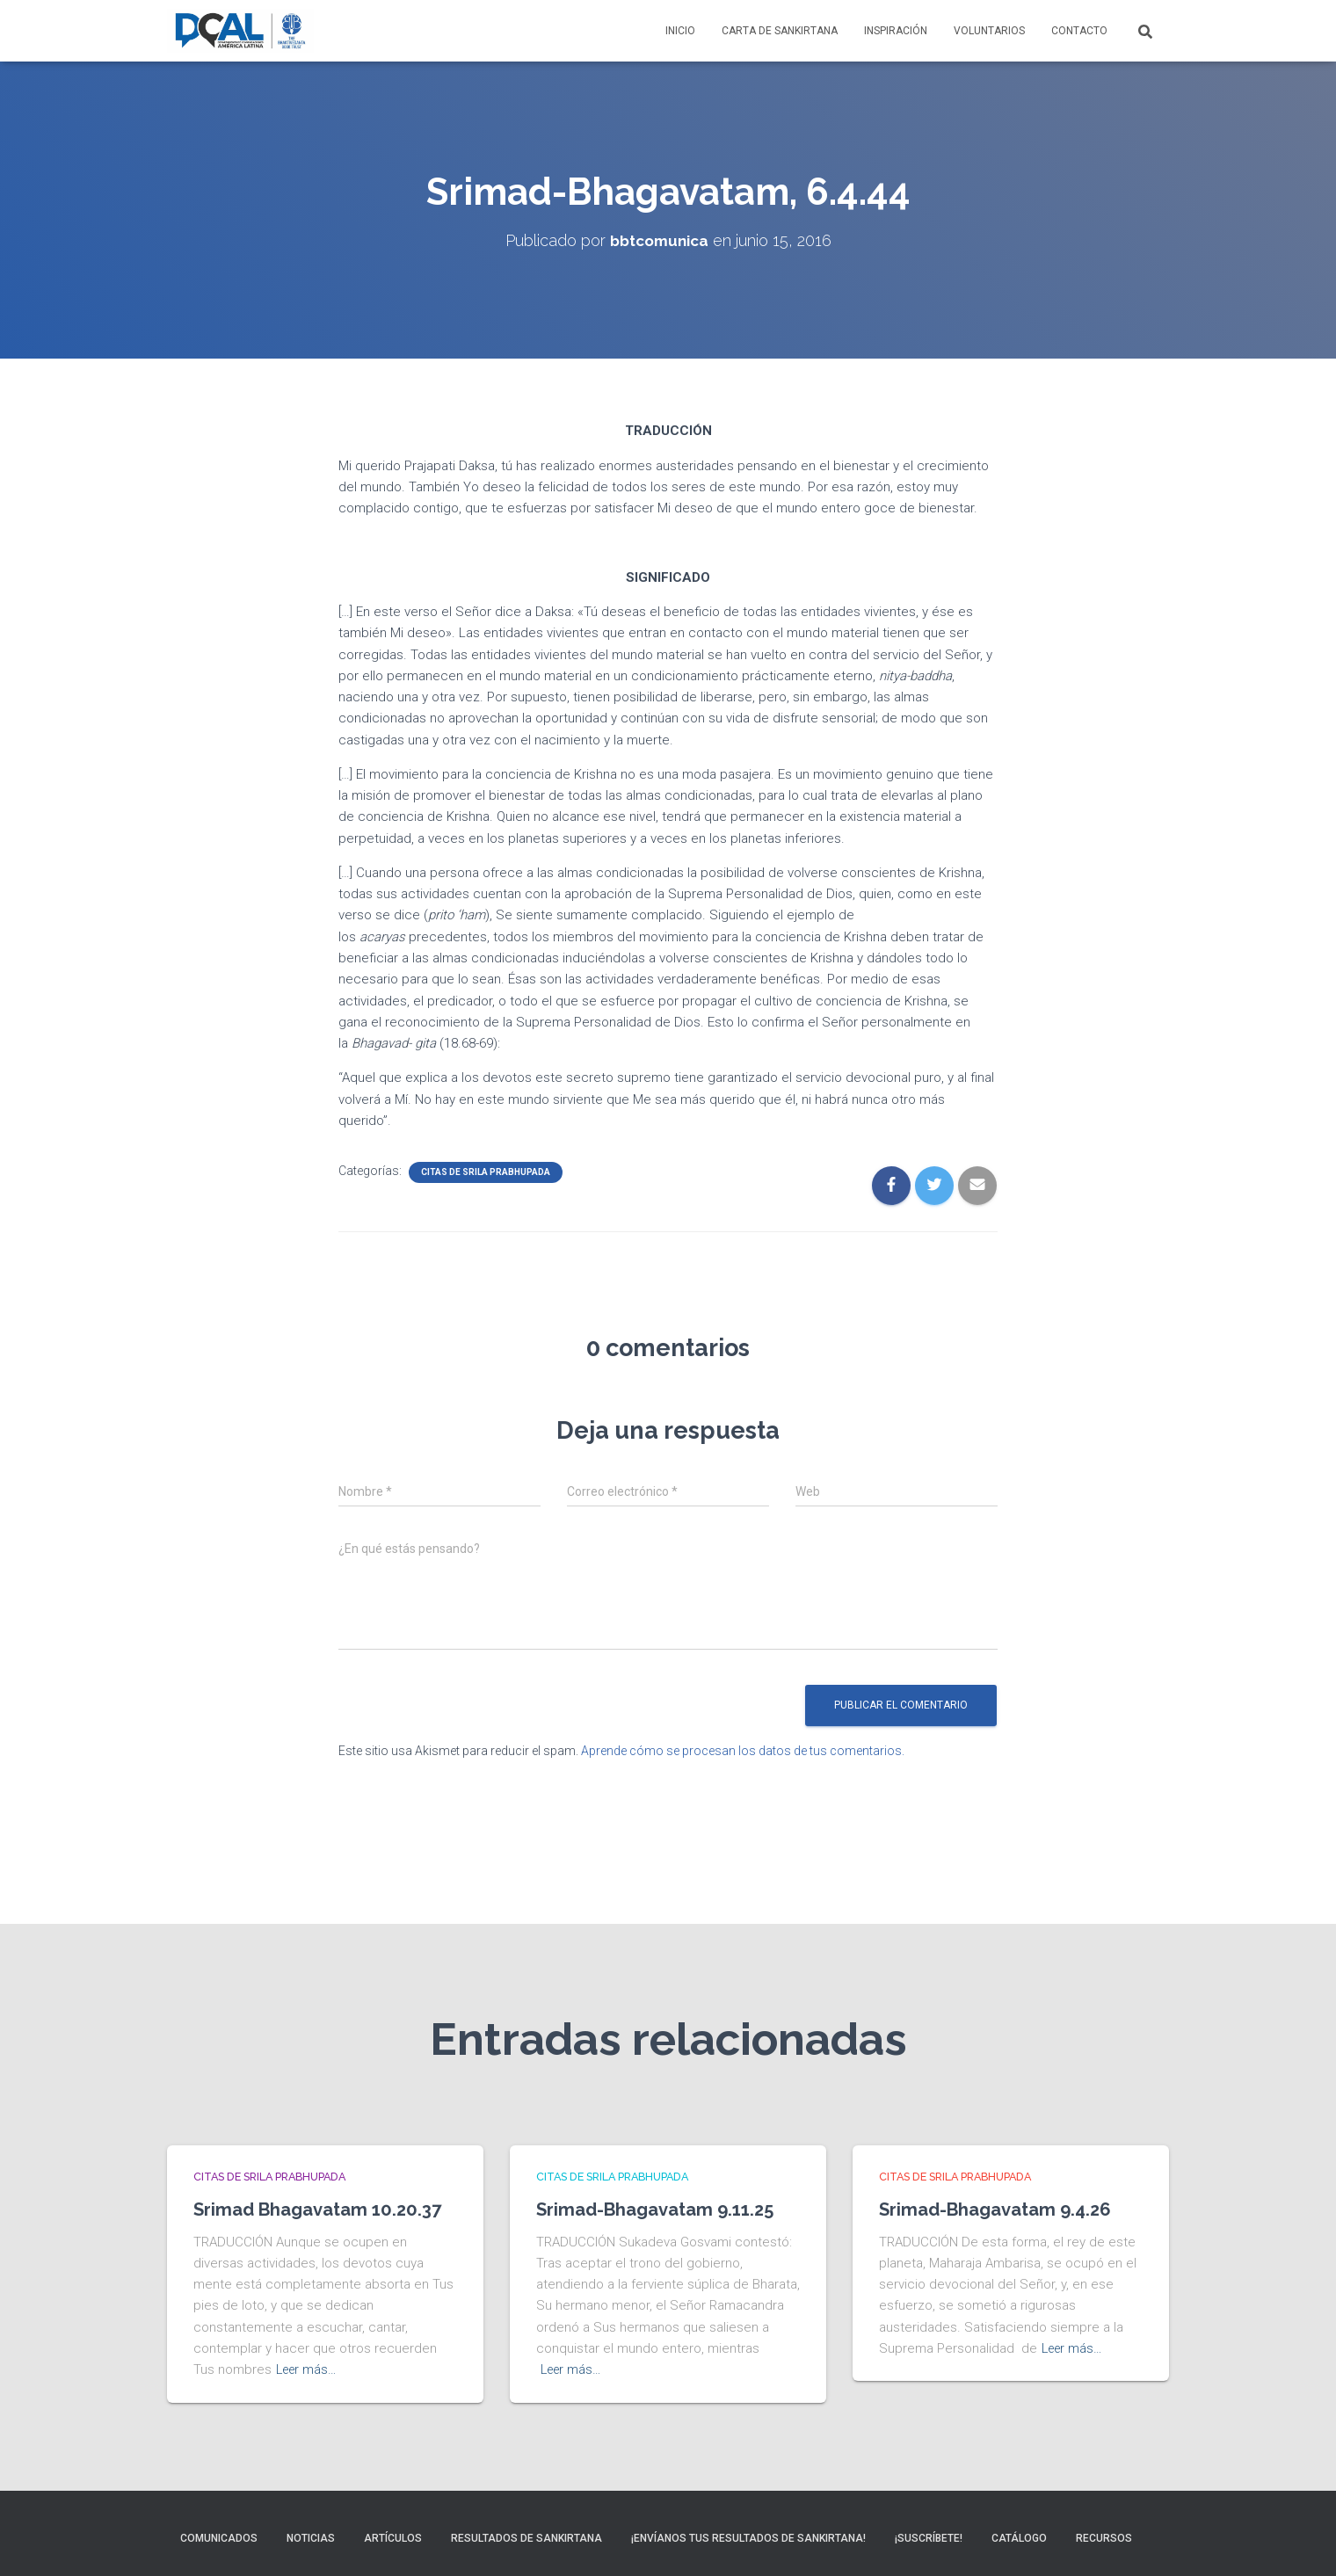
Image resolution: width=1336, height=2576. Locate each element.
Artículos (393, 2538)
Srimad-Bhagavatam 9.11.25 (666, 2181)
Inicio (680, 31)
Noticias (311, 2538)
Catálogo (1019, 2538)
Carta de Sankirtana (780, 31)
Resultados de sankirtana (526, 2538)
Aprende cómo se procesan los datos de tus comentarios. (742, 1751)
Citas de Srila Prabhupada (485, 1172)
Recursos (1104, 2538)
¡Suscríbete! (928, 2538)
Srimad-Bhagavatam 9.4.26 (1006, 2181)
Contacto (1079, 31)
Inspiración (895, 31)
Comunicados (219, 2538)
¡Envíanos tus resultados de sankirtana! (748, 2538)
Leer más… (308, 2369)
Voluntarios (989, 31)
